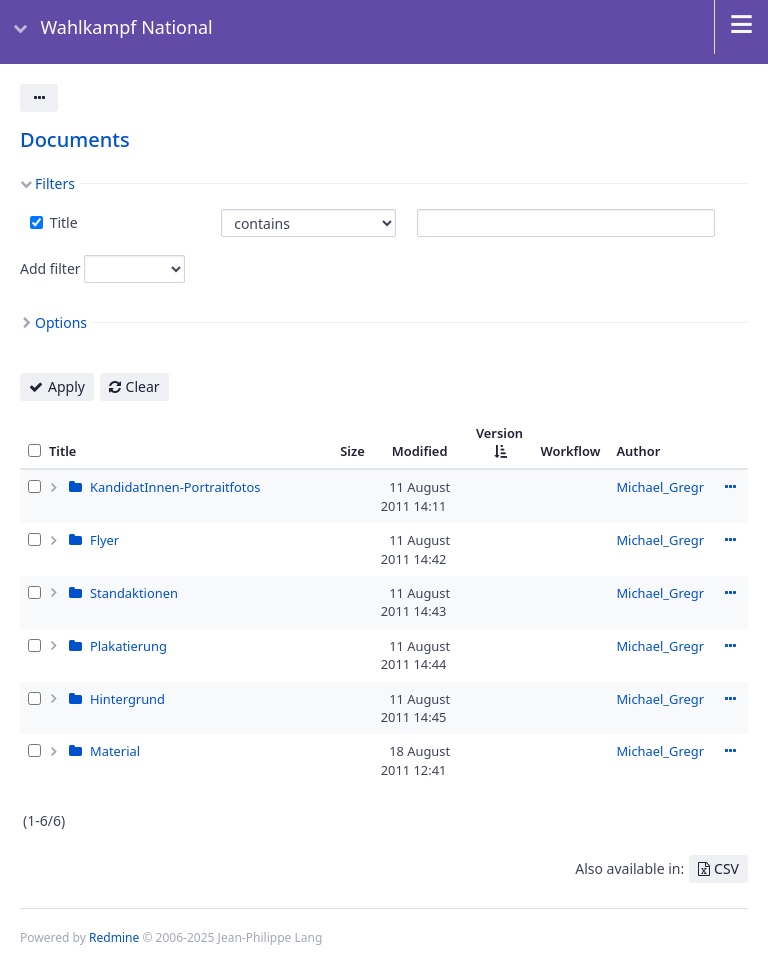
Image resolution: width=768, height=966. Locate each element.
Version (499, 433)
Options (61, 322)
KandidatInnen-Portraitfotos (175, 487)
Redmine (114, 937)
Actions (730, 487)
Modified (420, 451)
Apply (66, 386)
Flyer (104, 540)
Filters (55, 183)
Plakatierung (128, 646)
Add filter (50, 268)
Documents (75, 139)
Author (638, 451)
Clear (143, 386)
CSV (726, 868)
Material (115, 751)
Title (62, 222)
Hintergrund (127, 699)
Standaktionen (134, 593)
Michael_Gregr (660, 487)
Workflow (570, 451)
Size (352, 451)
